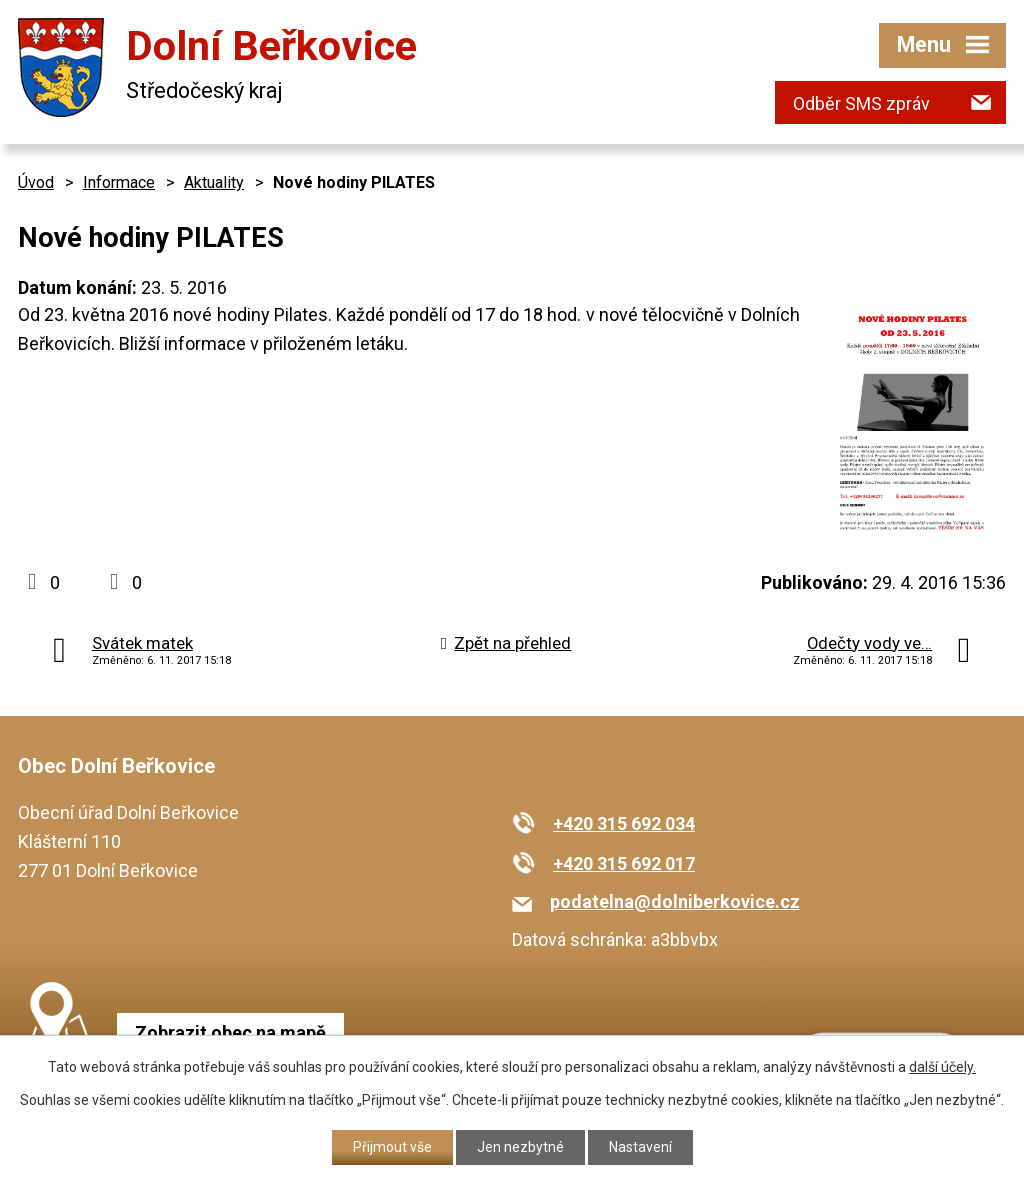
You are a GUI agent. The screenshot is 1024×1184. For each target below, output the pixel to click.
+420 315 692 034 (624, 823)
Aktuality (214, 182)
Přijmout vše (392, 1147)
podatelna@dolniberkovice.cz (675, 901)
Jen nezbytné (520, 1147)
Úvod (36, 182)
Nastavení (640, 1147)
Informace (119, 182)
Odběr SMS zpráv (861, 103)
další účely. (942, 1067)
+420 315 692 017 (624, 863)
